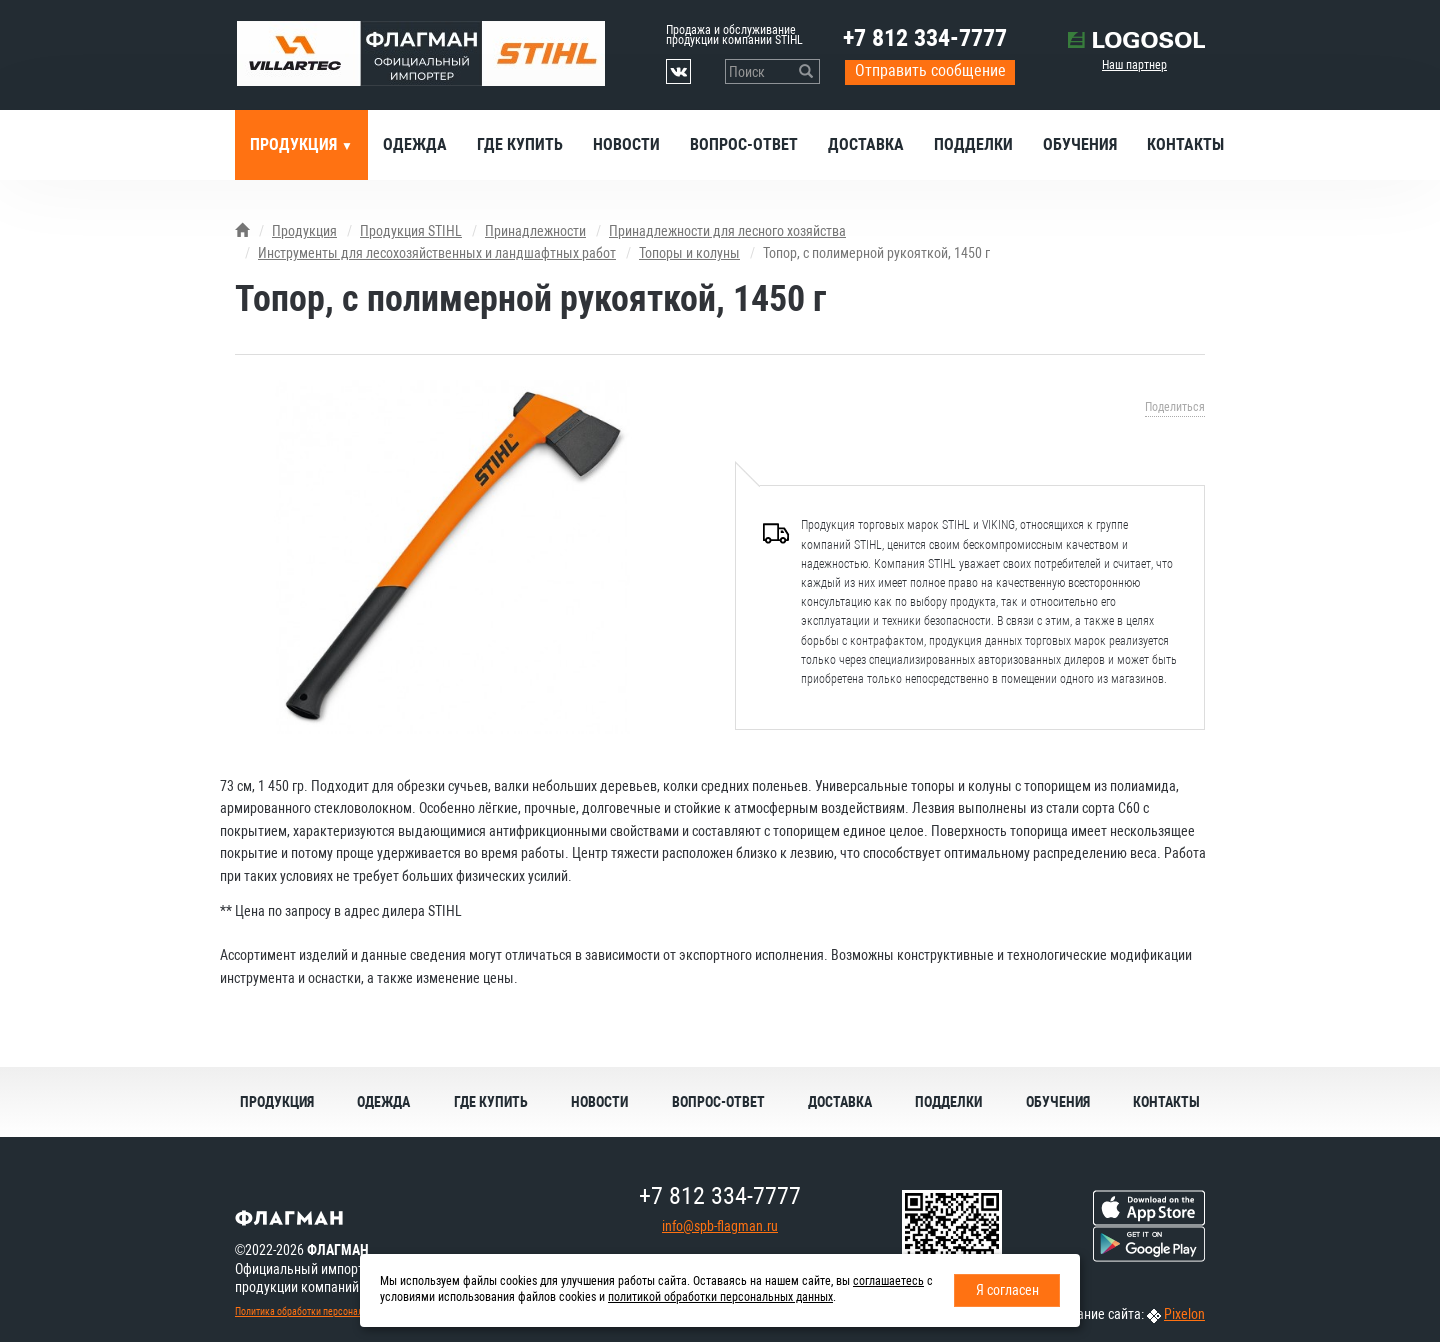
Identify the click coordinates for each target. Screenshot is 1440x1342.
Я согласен (1007, 1290)
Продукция (295, 144)
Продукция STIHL (411, 231)
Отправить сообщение (930, 70)
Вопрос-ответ (744, 144)
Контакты (1185, 144)
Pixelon (1184, 1314)
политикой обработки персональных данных (720, 1297)
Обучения (1080, 144)
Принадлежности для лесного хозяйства (727, 231)
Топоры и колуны (689, 253)
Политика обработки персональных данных (326, 1311)
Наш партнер (1134, 65)
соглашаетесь (888, 1281)
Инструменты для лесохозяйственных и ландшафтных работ (437, 253)
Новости (626, 144)
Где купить (520, 144)
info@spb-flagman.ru (720, 1226)
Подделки (973, 144)
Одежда (415, 144)
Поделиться (1175, 407)
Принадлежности (535, 231)
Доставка (866, 144)
